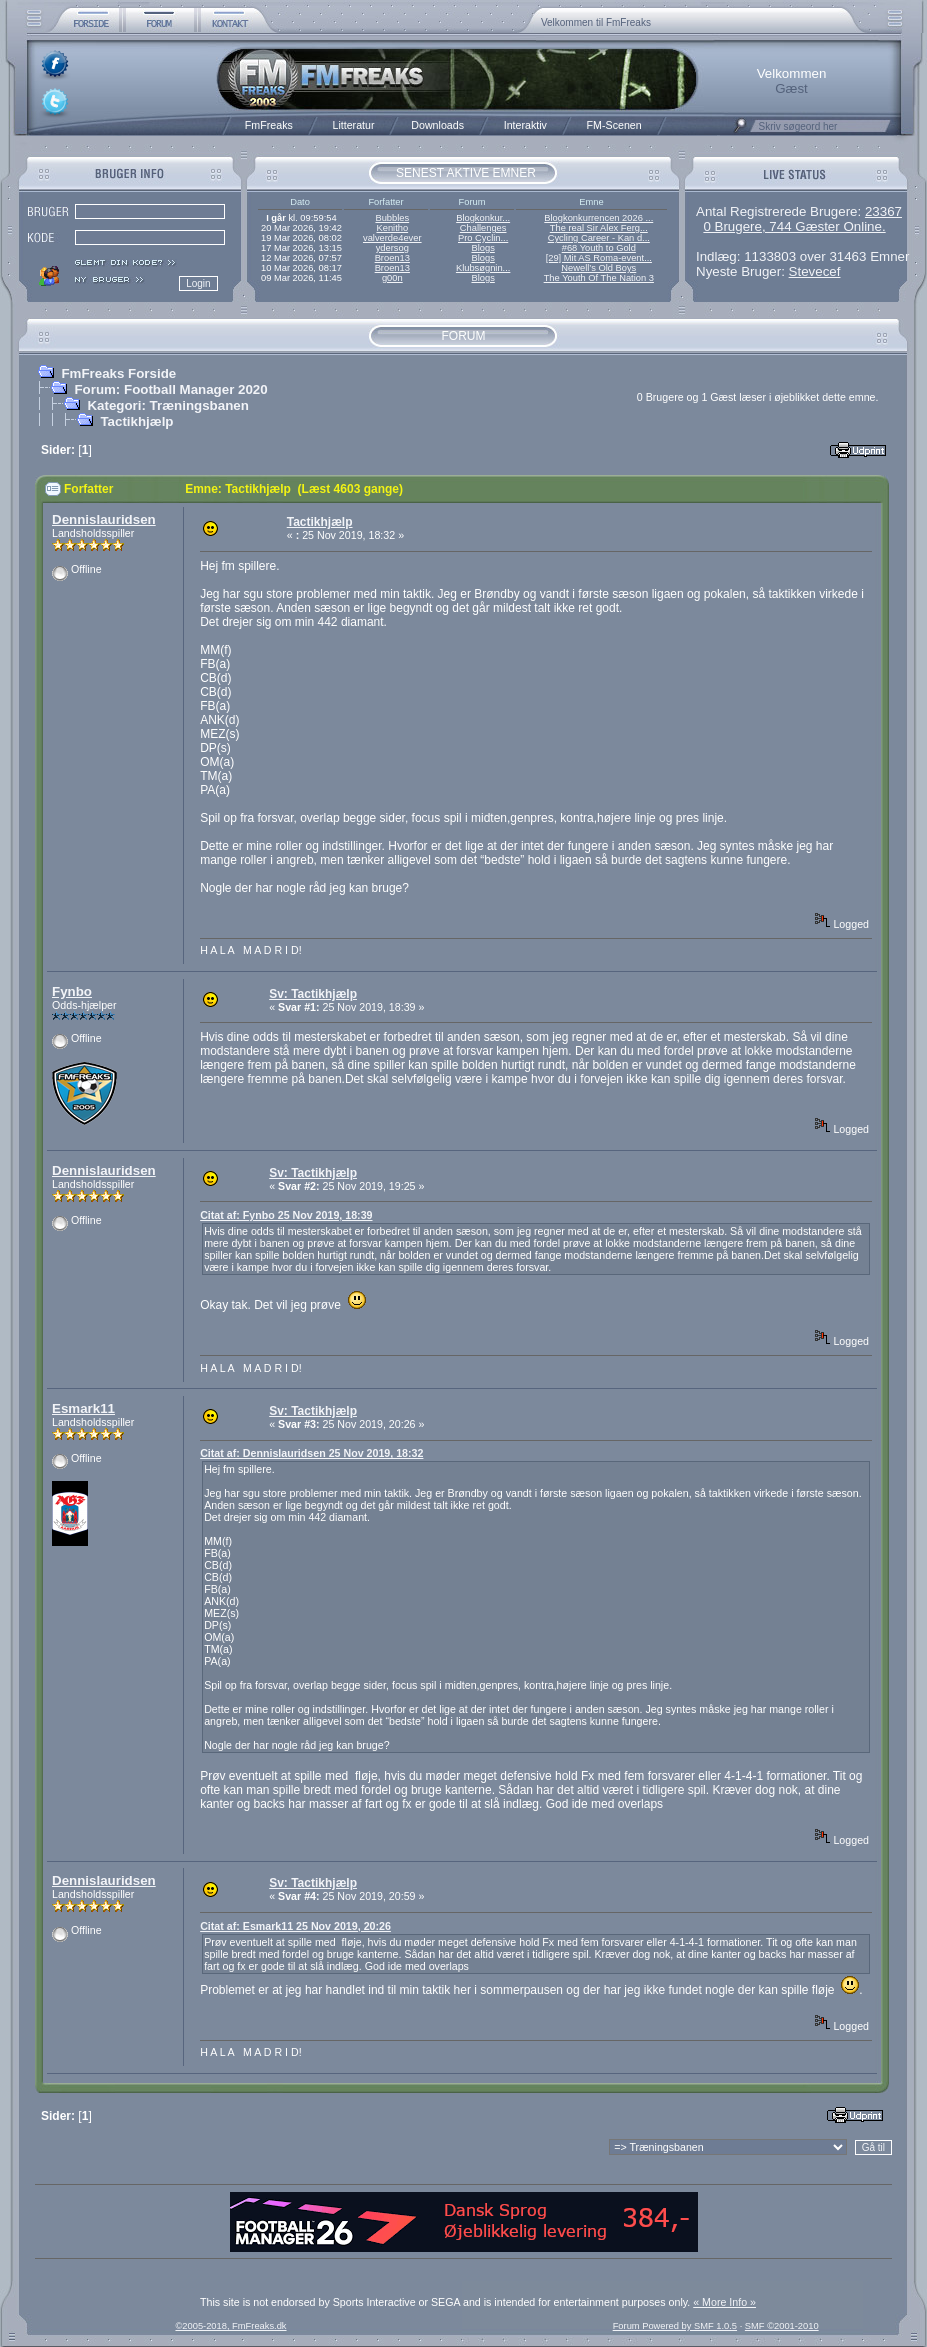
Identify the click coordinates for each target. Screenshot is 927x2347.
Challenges (483, 228)
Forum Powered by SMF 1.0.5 (675, 2326)
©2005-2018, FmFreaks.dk (230, 2326)
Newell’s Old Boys (598, 268)
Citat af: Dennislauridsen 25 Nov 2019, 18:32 (311, 1453)
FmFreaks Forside (118, 373)
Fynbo (72, 991)
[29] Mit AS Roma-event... (599, 258)
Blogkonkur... (483, 218)
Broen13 (392, 258)
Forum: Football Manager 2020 (170, 389)
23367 (883, 211)
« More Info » (724, 2302)
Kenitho (392, 228)
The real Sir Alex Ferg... (599, 228)
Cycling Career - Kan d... (599, 238)
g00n (392, 278)
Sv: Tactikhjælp (313, 994)
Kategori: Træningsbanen (167, 405)
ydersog (392, 248)
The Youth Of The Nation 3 (599, 278)
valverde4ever (392, 238)
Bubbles (392, 218)
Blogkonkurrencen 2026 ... (598, 218)
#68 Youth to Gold (599, 248)
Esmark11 (83, 1408)
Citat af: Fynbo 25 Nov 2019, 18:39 (286, 1215)
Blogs (482, 248)
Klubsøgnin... (483, 268)
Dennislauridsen (104, 519)
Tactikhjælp (136, 421)
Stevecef (815, 271)
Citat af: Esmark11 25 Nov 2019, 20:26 (295, 1926)
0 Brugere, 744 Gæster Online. (794, 226)
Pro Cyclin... (483, 238)
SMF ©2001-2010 (782, 2326)
